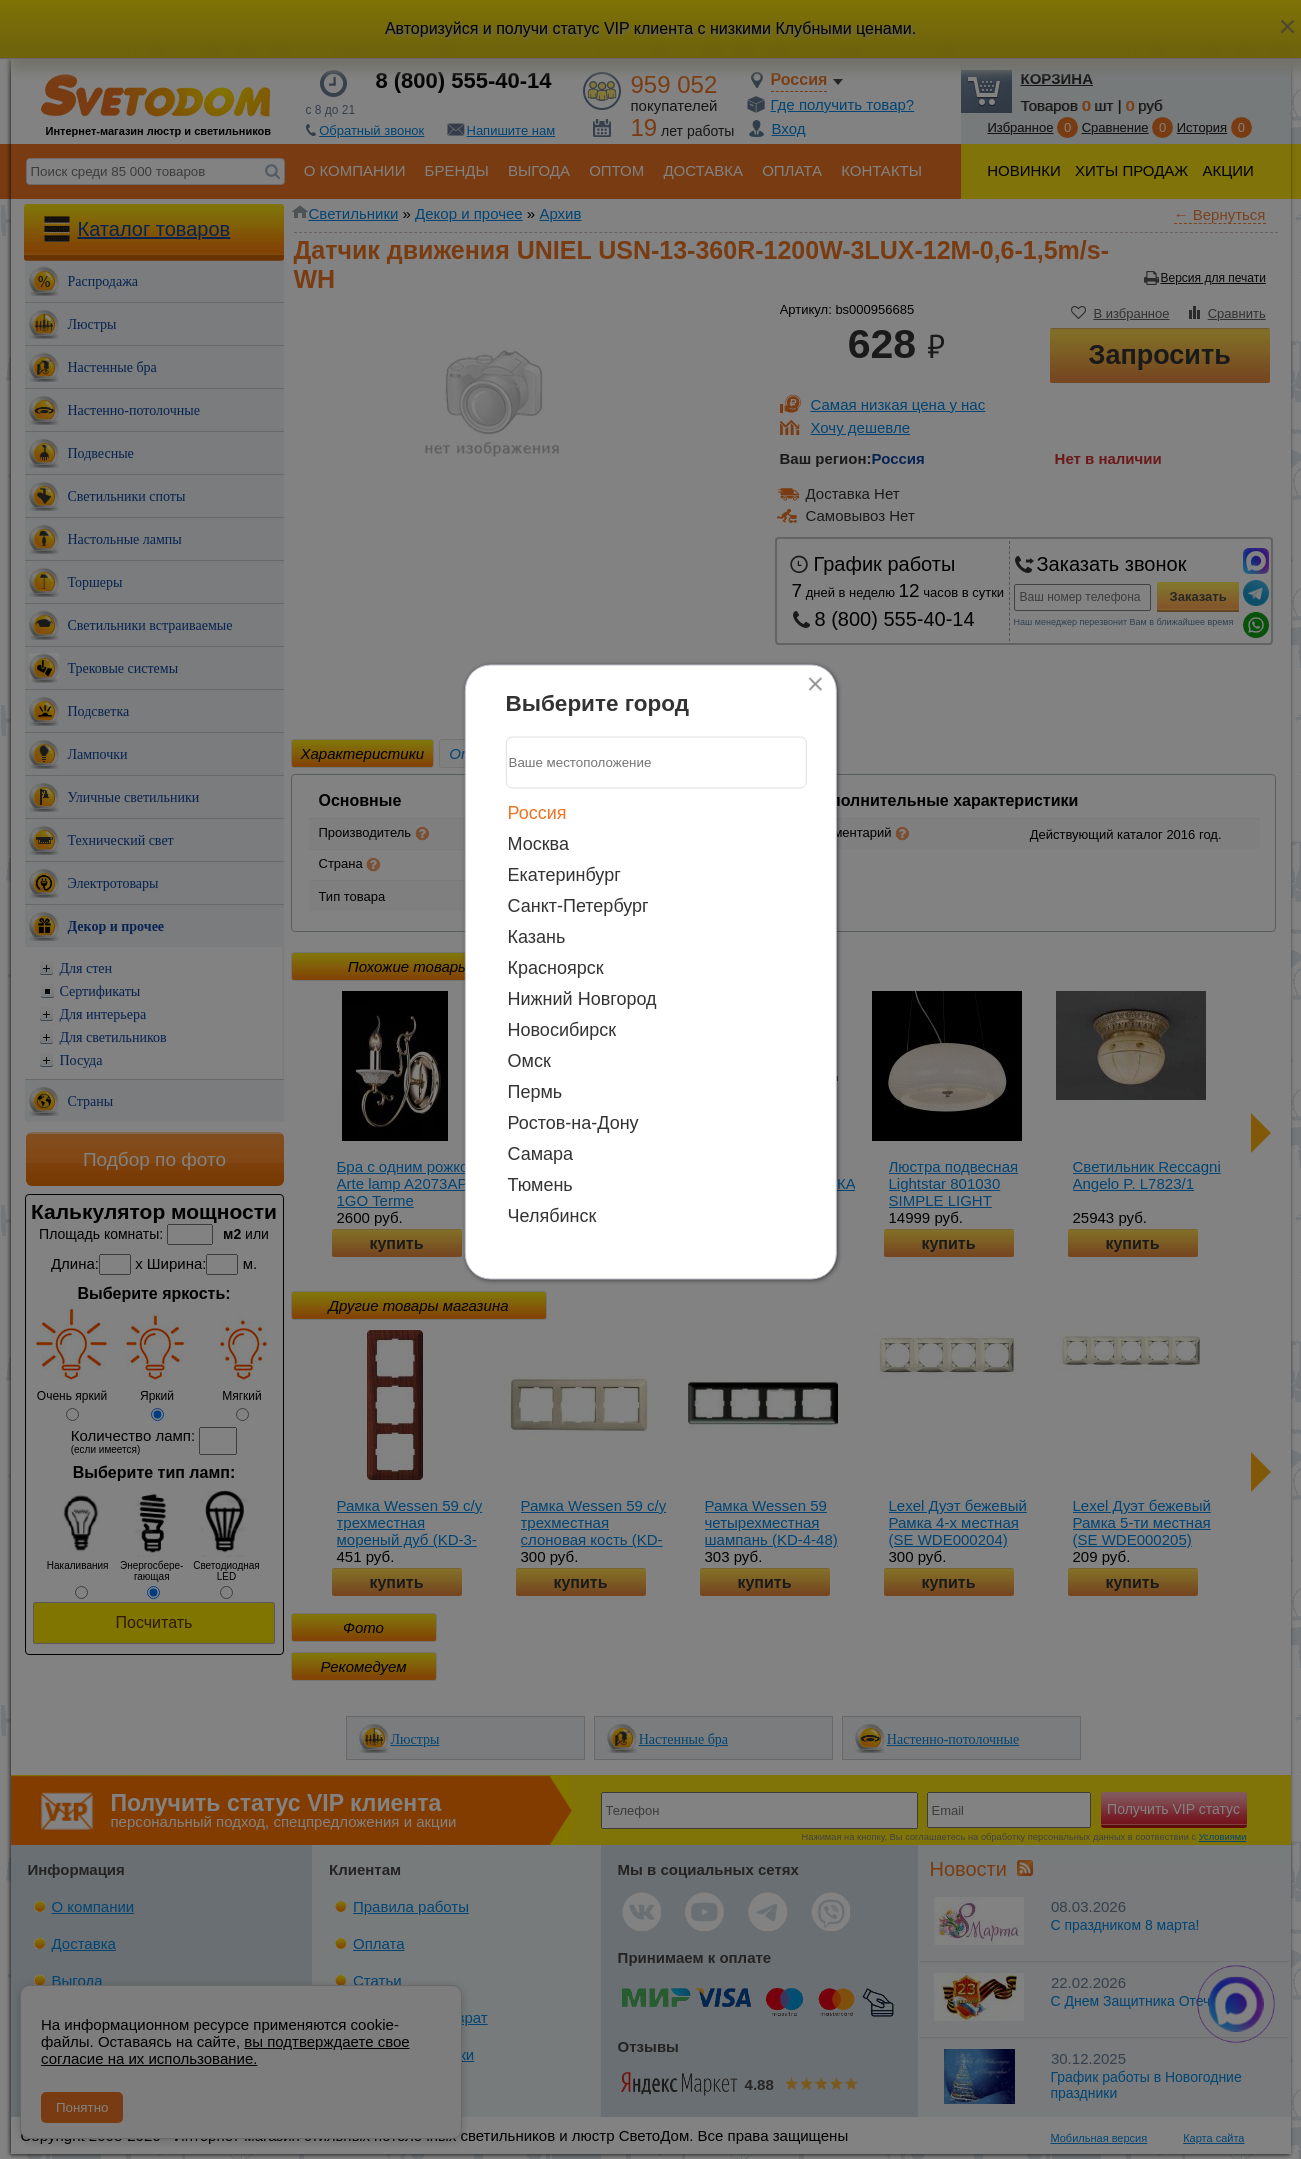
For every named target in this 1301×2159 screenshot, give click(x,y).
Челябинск (552, 1215)
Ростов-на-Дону (573, 1122)
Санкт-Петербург (578, 905)
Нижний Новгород (582, 998)
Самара (541, 1153)
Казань (537, 936)
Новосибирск (562, 1029)
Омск (529, 1060)
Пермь (535, 1091)
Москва (538, 843)
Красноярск (556, 967)
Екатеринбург (564, 874)
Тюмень (540, 1184)
